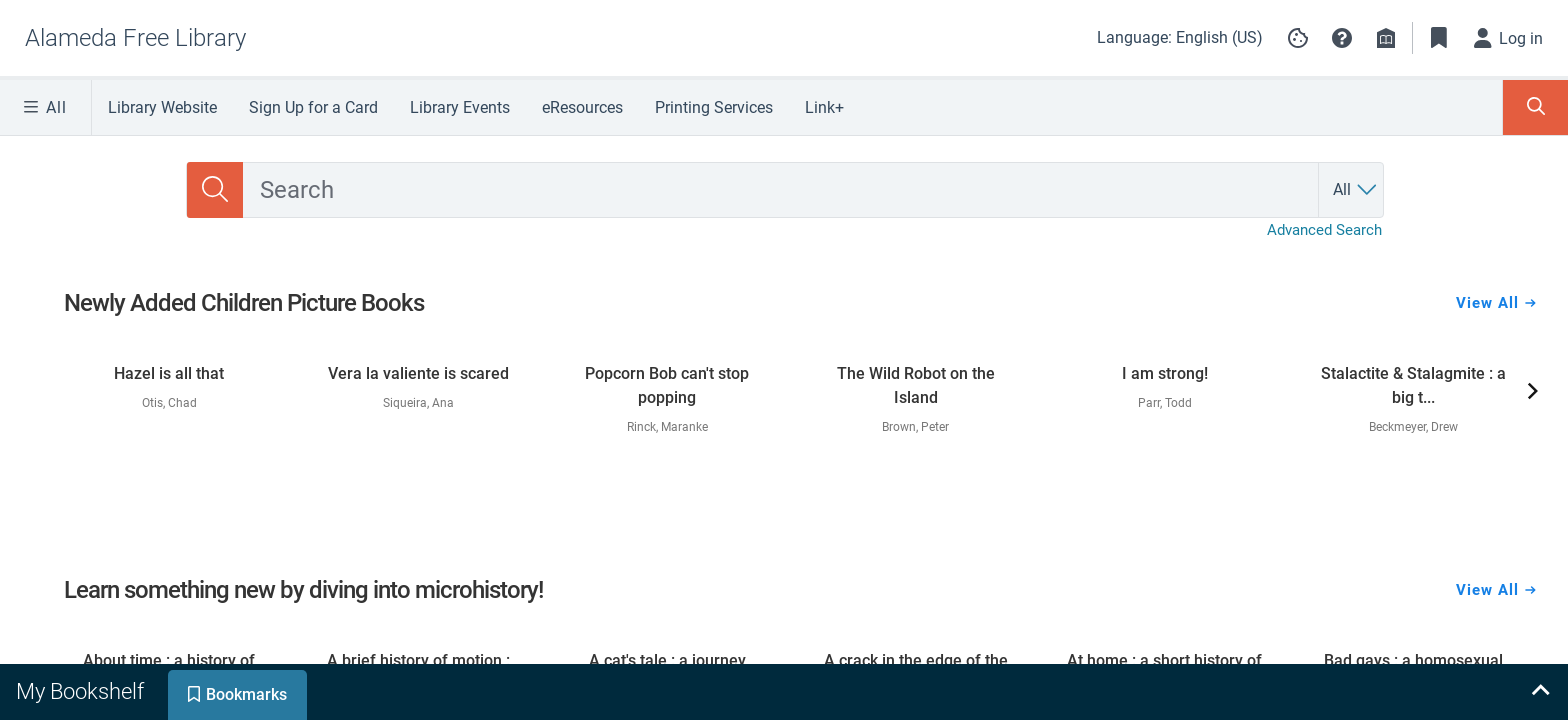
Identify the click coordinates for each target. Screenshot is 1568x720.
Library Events (460, 107)
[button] (1342, 38)
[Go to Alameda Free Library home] (135, 38)
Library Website (162, 107)
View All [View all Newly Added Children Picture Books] (1496, 303)
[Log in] (1509, 38)
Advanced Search (1324, 230)
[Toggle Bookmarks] (1439, 38)
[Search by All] (1356, 190)
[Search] (215, 190)
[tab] (82, 692)
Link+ (824, 107)
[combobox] (780, 190)
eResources (582, 107)
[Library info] (1386, 38)
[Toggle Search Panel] (1535, 107)
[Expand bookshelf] (1540, 692)
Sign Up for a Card (313, 107)
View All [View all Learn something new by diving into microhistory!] (1496, 590)
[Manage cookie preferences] (1298, 38)
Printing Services (714, 107)
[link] (169, 379)
